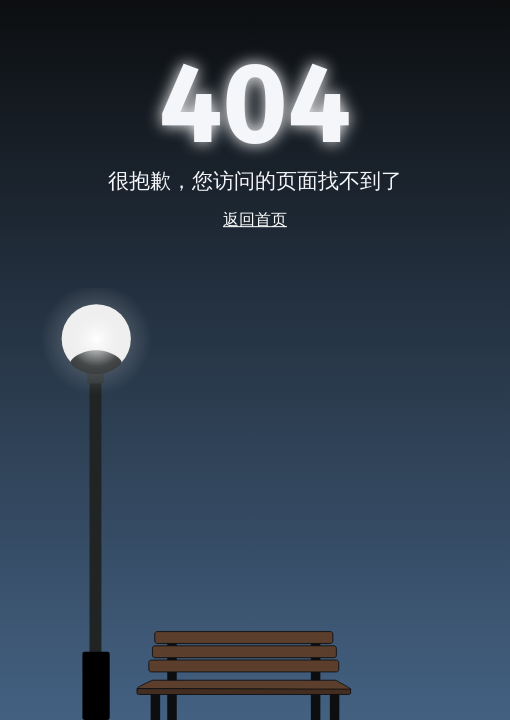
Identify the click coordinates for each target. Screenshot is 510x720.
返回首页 (255, 219)
